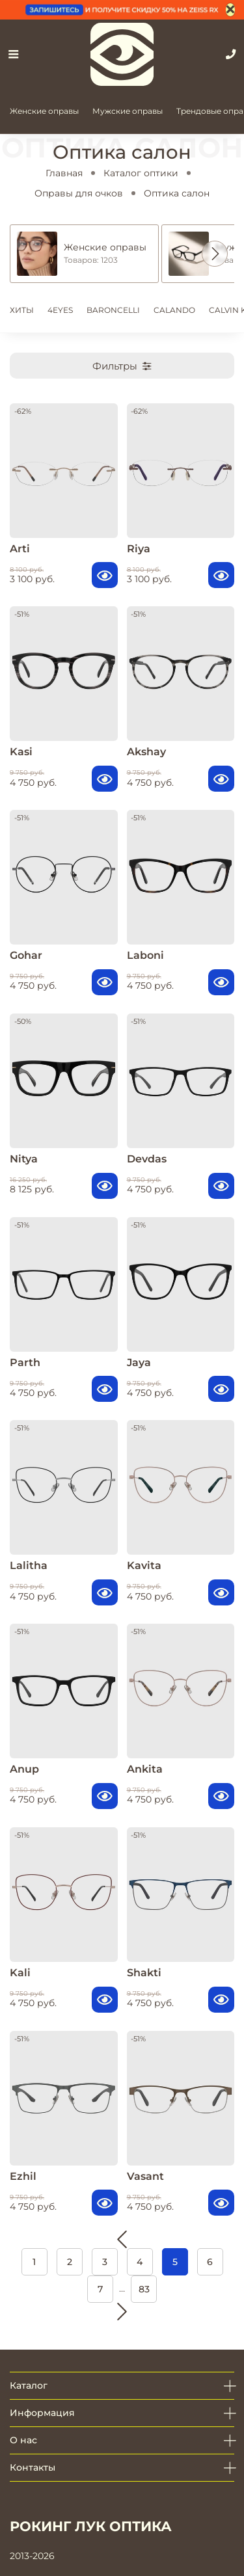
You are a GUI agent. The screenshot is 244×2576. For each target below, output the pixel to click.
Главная (64, 173)
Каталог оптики (140, 173)
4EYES (60, 310)
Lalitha (28, 1565)
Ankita (145, 1769)
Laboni (145, 955)
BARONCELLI (113, 310)
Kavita (144, 1565)
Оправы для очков (78, 193)
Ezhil (23, 2176)
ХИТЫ (22, 310)
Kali (20, 1972)
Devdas (147, 1159)
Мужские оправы (127, 111)
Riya (138, 549)
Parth (25, 1362)
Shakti (144, 1972)
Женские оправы (44, 111)
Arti (20, 549)
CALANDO (174, 310)
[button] (215, 254)
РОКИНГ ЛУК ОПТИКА (91, 2526)
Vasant (145, 2176)
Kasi (21, 751)
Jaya (139, 1362)
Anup (24, 1769)
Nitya (24, 1159)
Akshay (146, 751)
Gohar (26, 955)
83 (144, 2289)
